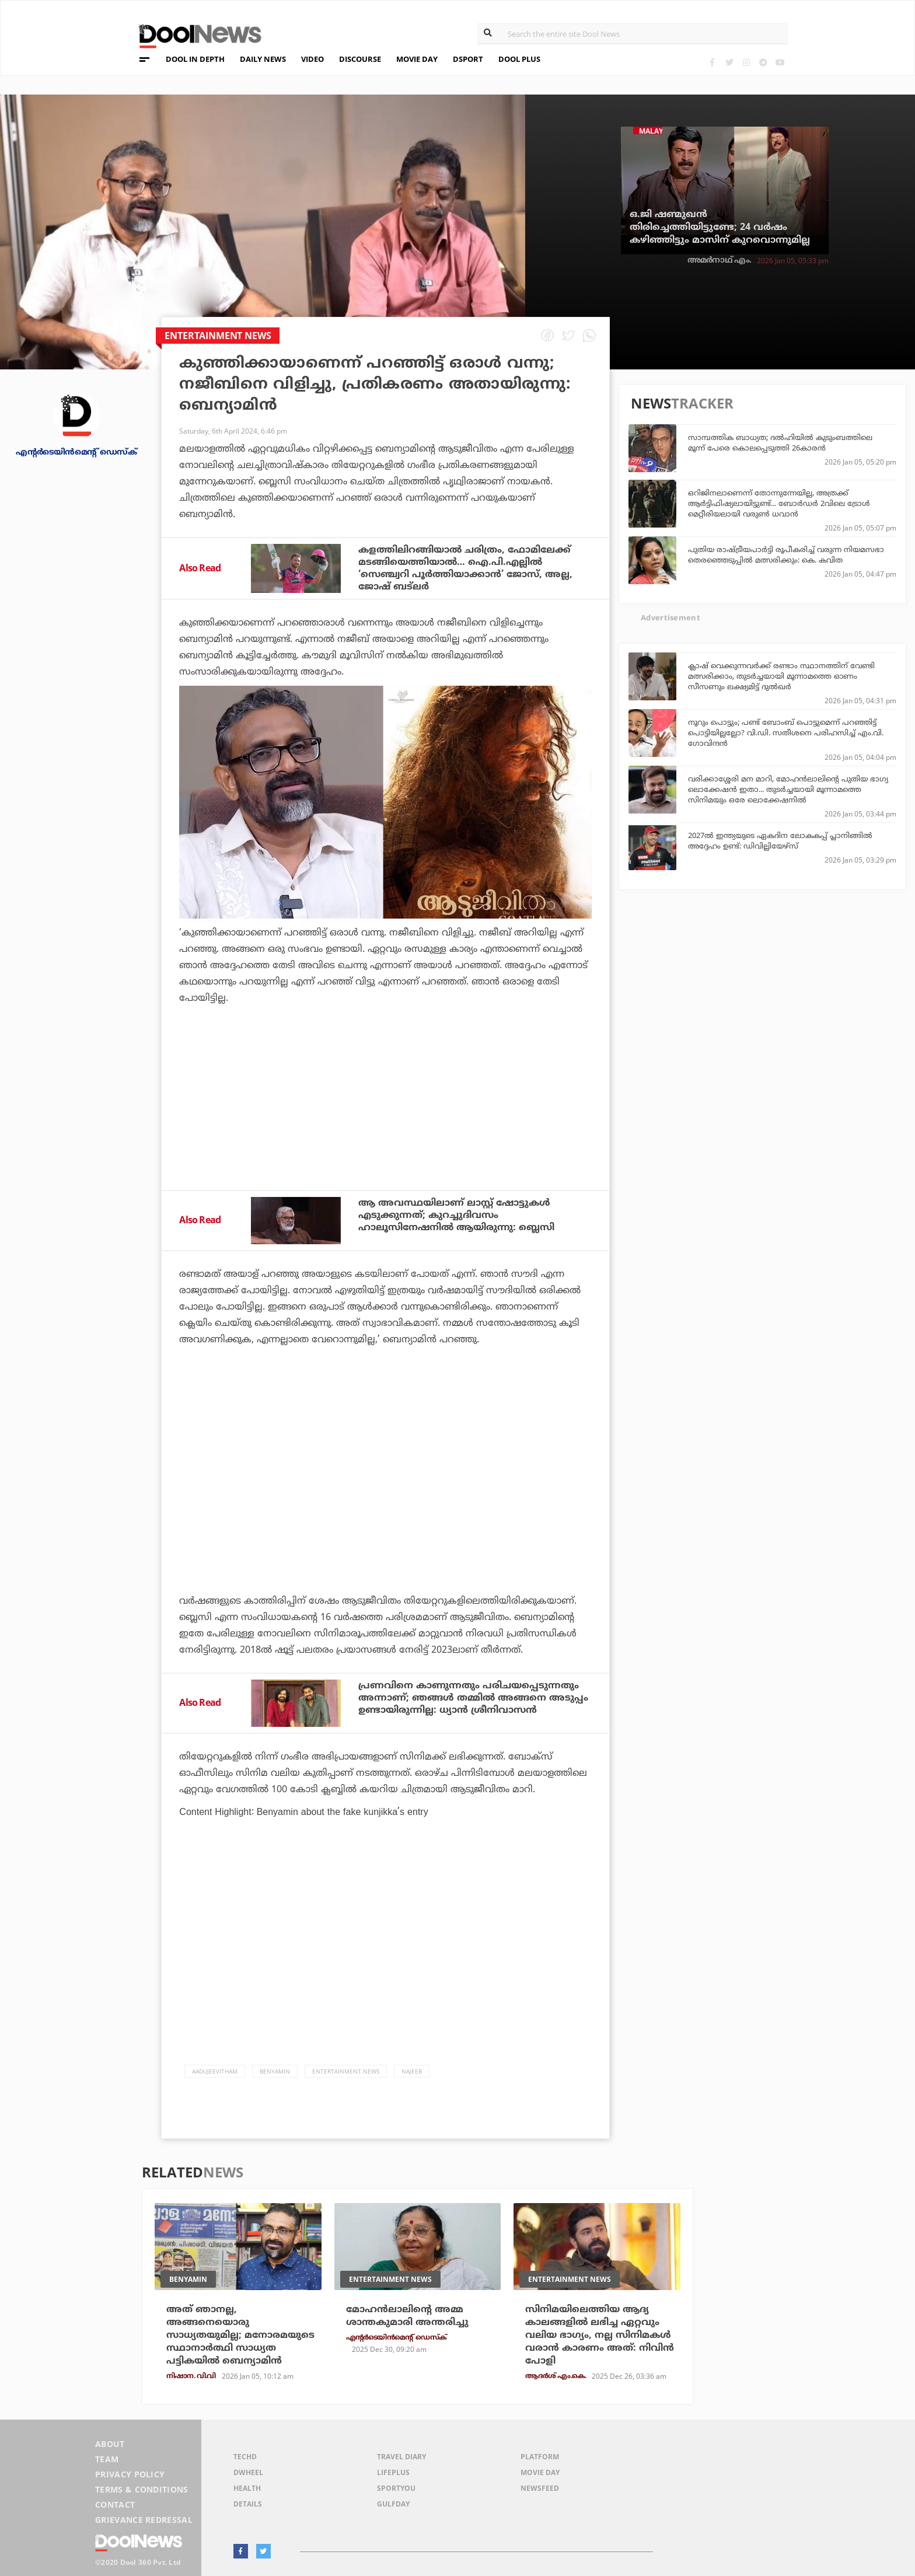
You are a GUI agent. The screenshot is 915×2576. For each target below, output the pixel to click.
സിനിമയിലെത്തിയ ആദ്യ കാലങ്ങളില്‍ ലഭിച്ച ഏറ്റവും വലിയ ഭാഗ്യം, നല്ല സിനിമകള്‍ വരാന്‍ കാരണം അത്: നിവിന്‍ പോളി (599, 2335)
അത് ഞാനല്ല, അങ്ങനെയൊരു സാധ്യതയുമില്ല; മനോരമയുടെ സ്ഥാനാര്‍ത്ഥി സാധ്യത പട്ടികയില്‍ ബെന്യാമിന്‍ (240, 2335)
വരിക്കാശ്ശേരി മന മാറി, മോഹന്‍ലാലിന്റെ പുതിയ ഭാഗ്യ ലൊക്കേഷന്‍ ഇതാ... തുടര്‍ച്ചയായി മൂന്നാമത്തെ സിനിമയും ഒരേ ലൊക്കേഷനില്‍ (788, 789)
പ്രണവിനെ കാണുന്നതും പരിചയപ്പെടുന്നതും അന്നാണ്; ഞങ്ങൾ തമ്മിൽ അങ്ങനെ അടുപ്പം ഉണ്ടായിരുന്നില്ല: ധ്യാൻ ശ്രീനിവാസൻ (473, 1697)
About (110, 2443)
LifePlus (393, 2472)
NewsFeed (540, 2488)
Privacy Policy (130, 2474)
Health (247, 2488)
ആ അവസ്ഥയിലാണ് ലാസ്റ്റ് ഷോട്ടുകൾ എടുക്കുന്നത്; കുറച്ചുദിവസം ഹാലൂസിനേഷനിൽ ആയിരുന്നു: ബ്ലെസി (456, 1215)
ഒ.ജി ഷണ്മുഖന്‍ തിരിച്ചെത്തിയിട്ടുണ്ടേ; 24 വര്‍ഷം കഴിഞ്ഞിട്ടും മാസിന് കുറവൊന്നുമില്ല (720, 227)
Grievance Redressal (144, 2519)
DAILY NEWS (263, 59)
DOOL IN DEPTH (195, 59)
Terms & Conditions (141, 2489)
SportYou (396, 2488)
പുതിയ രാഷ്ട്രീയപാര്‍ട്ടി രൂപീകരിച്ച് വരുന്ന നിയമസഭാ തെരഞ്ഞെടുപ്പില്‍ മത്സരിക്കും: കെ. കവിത (786, 554)
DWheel (248, 2472)
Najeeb (411, 2071)
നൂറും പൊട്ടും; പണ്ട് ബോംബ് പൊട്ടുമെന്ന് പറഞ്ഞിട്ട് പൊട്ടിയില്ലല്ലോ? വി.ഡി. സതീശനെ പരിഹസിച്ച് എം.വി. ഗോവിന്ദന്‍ (785, 732)
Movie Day (540, 2472)
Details (247, 2504)
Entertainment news (345, 2071)
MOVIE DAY (417, 59)
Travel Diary (401, 2457)
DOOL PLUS (519, 59)
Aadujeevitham (215, 2071)
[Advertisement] (385, 1128)
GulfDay (393, 2504)
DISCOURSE (360, 59)
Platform (540, 2457)
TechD (245, 2457)
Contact (115, 2504)
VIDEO (312, 59)
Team (106, 2459)
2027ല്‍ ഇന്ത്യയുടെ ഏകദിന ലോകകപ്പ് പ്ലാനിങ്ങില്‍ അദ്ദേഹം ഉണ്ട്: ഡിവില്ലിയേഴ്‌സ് (780, 840)
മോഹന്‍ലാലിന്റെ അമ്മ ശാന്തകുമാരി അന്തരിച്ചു (407, 2316)
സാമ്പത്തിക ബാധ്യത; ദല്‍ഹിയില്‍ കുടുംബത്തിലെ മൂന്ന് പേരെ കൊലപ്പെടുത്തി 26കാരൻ (780, 442)
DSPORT (468, 59)
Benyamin (275, 2071)
